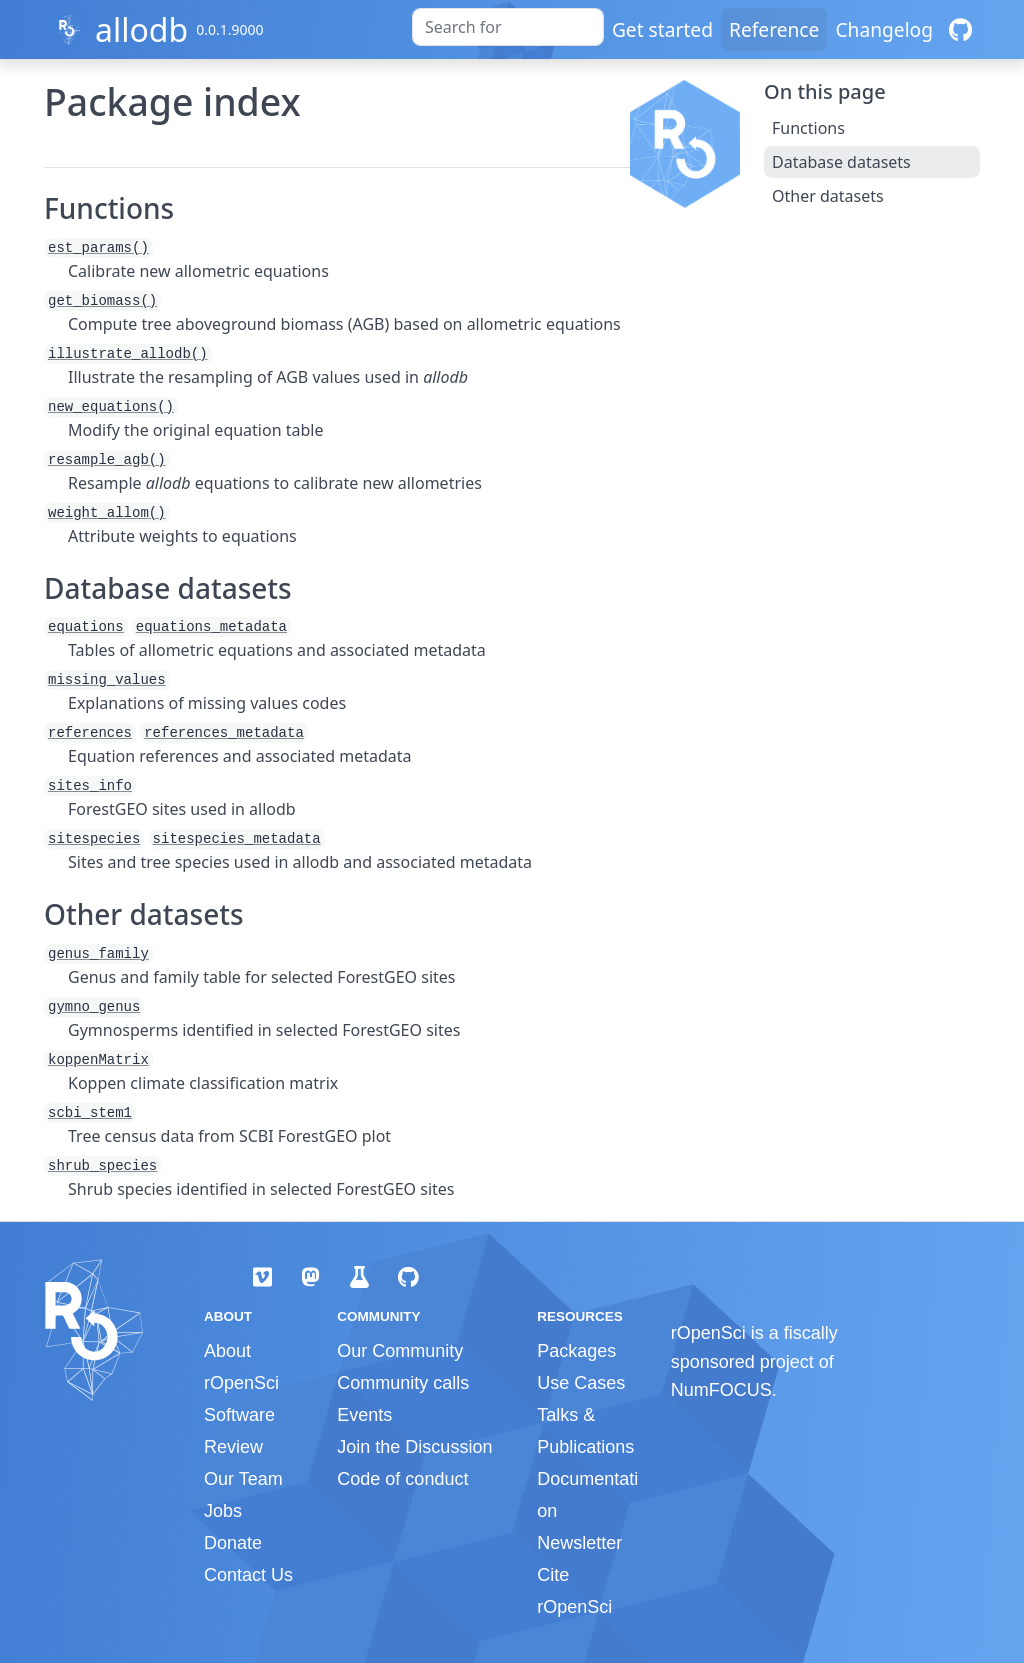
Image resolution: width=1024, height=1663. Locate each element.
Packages (576, 1351)
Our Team (243, 1479)
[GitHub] (960, 29)
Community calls (403, 1383)
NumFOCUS (721, 1390)
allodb (141, 29)
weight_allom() (107, 513)
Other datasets (828, 196)
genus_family (98, 954)
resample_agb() (107, 460)
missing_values (107, 680)
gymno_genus (94, 1007)
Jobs (223, 1511)
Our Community (400, 1351)
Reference (774, 29)
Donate (233, 1543)
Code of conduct (402, 1479)
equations (86, 627)
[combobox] (508, 27)
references (90, 733)
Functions (808, 128)
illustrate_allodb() (128, 354)
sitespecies (94, 839)
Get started (662, 29)
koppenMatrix (98, 1060)
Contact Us (248, 1575)
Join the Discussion (414, 1447)
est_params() (98, 248)
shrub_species (102, 1166)
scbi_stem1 (90, 1113)
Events (364, 1415)
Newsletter (579, 1543)
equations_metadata (211, 627)
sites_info (90, 786)
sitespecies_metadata (237, 839)
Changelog (884, 29)
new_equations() (111, 407)
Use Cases (581, 1383)
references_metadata (224, 733)
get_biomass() (102, 301)
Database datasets (841, 162)
